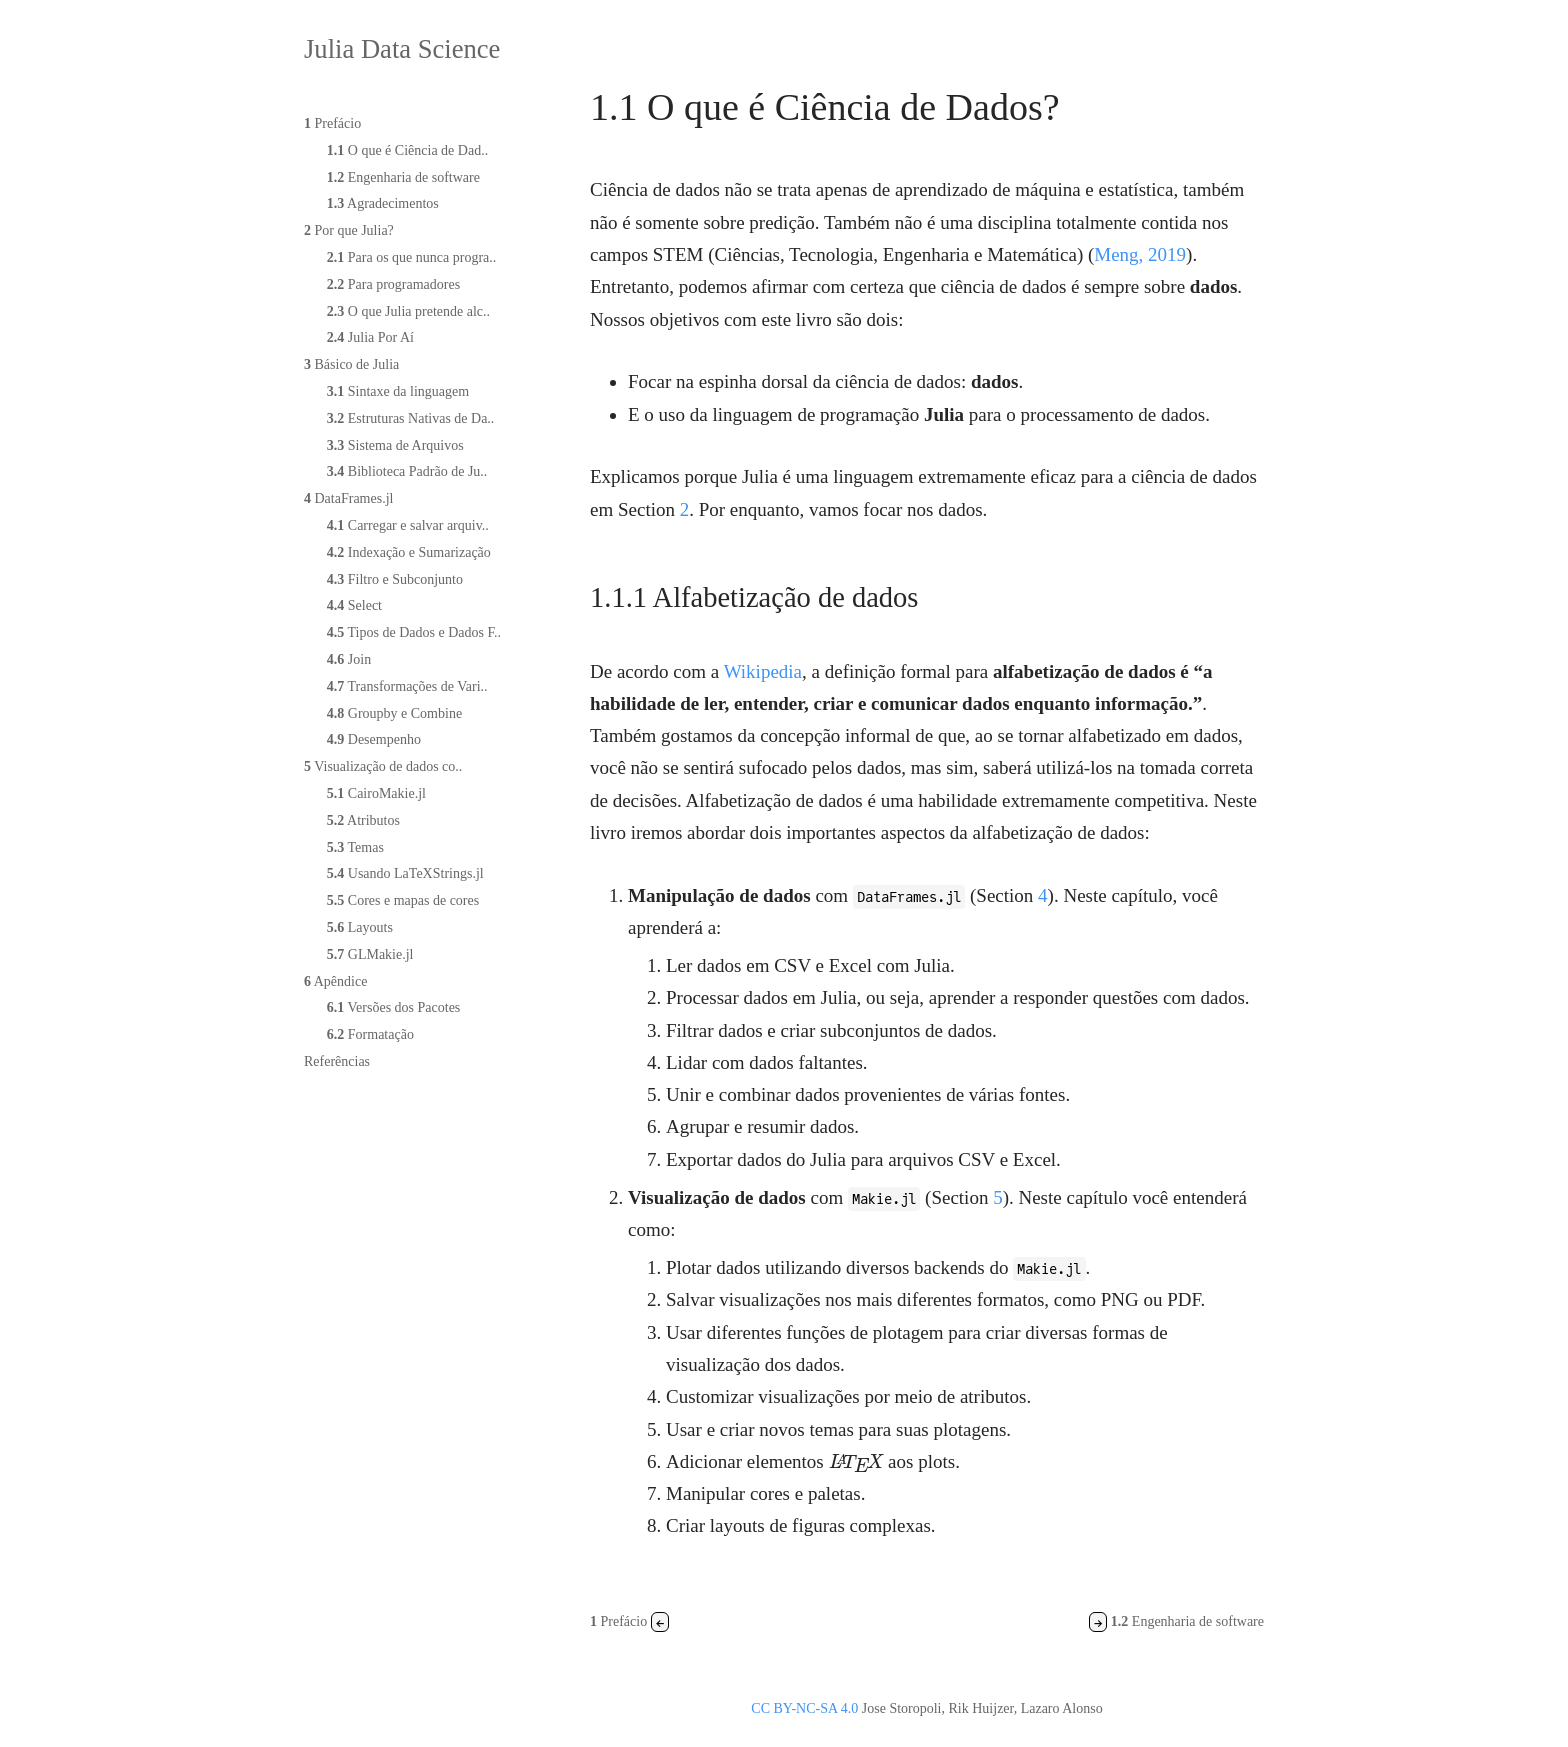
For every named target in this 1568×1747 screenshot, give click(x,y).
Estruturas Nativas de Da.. (411, 418)
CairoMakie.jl (376, 793)
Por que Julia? (349, 230)
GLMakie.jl (370, 954)
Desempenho (374, 739)
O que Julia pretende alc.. (408, 311)
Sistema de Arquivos (395, 445)
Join (349, 659)
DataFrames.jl (348, 498)
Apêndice (335, 981)
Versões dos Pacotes (394, 1007)
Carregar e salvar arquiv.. (408, 525)
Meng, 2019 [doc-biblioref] (1140, 254)
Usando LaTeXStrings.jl (405, 873)
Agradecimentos (383, 203)
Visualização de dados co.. (383, 766)
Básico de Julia (351, 364)
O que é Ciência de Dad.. (407, 150)
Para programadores (393, 284)
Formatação (370, 1034)
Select (354, 605)
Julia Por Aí (370, 337)
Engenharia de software (403, 177)
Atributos (363, 820)
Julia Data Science (402, 49)
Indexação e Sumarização (409, 552)
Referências (337, 1061)
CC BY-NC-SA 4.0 (804, 1708)
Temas (355, 847)
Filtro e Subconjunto (395, 579)
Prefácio (332, 123)
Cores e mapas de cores (403, 900)
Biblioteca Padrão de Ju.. (407, 471)
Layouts (360, 927)
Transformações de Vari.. (407, 686)
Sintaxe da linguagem (398, 391)
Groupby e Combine (394, 713)
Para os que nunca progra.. (412, 257)
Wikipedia (763, 671)
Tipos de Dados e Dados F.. (414, 632)
